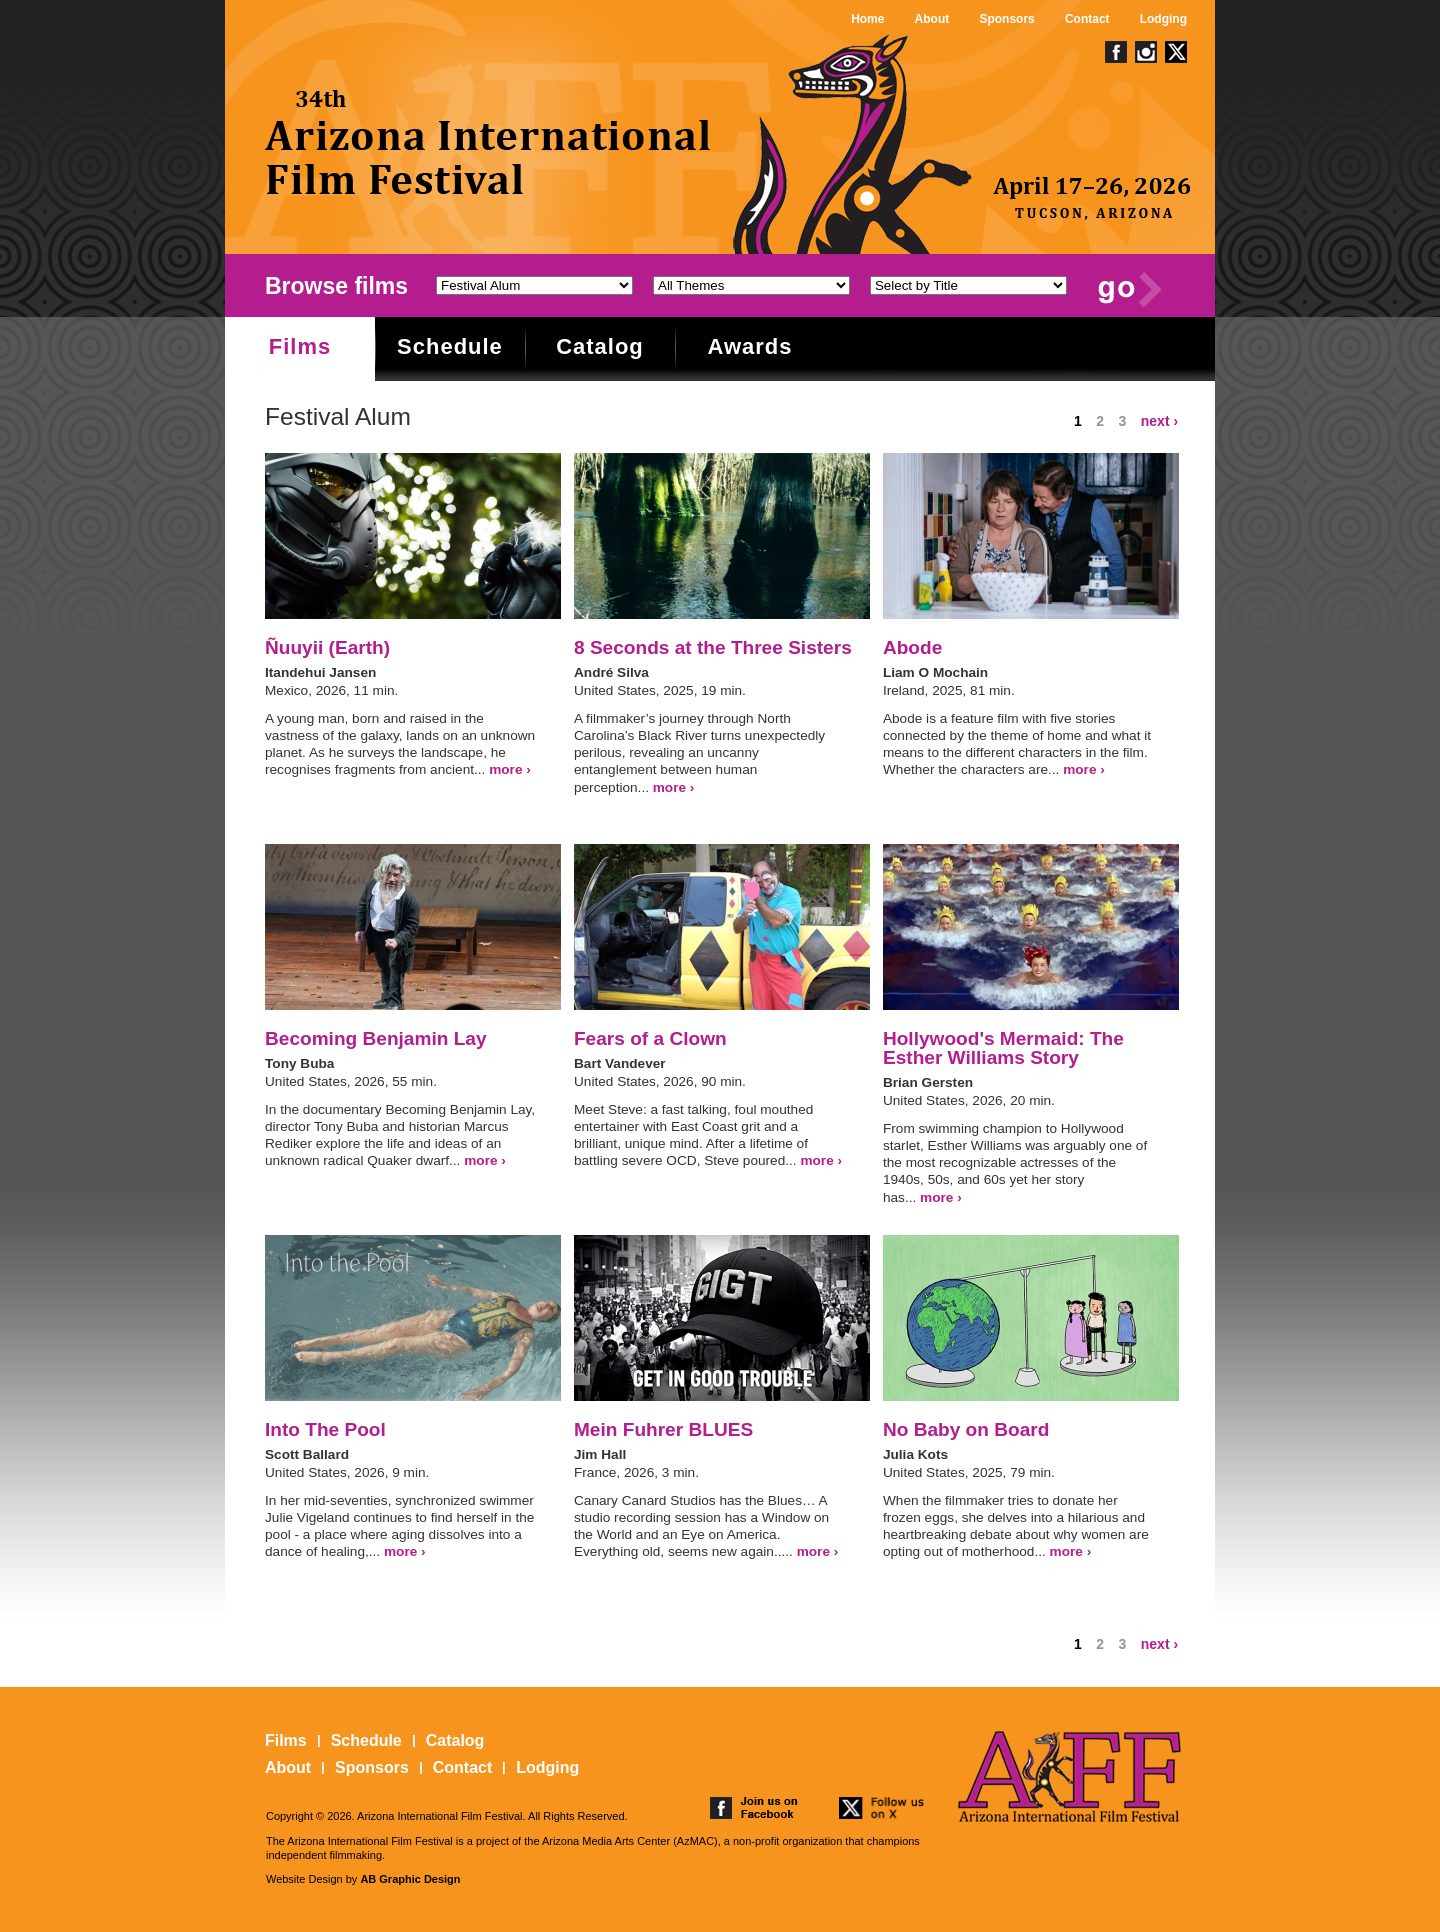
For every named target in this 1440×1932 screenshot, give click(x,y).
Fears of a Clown (650, 1038)
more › (510, 769)
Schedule (450, 346)
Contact (1087, 19)
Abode (912, 647)
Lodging (1163, 19)
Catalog (600, 346)
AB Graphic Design (410, 1879)
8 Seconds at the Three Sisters (713, 647)
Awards (749, 346)
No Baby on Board (966, 1429)
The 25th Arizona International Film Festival (489, 142)
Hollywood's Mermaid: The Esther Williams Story (1003, 1048)
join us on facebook (754, 1808)
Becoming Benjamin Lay (376, 1038)
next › (1159, 421)
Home (867, 19)
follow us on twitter (883, 1808)
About (932, 19)
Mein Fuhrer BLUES (663, 1429)
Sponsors (1006, 19)
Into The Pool (325, 1429)
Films (300, 346)
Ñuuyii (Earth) (327, 647)
